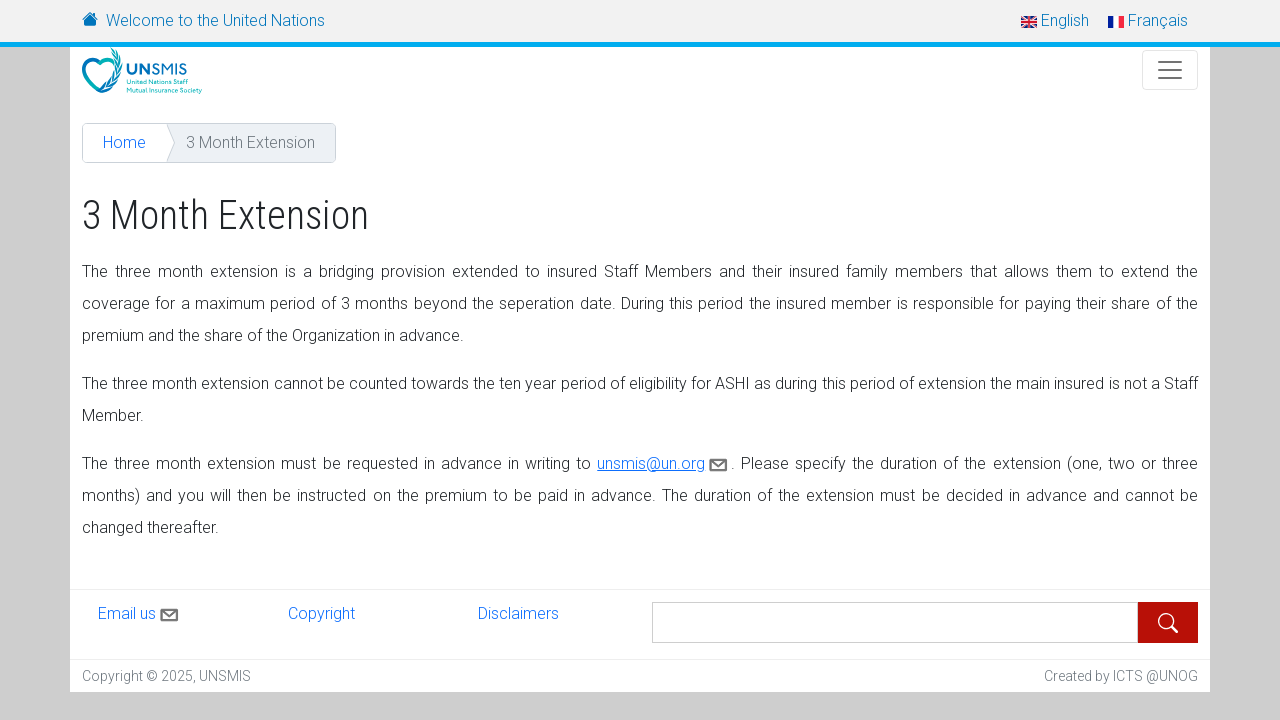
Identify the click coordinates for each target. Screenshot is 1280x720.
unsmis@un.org (664, 463)
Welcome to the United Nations (215, 20)
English (1055, 20)
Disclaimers (518, 613)
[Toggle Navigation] (1170, 70)
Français (1148, 20)
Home (124, 142)
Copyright (321, 613)
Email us (140, 611)
